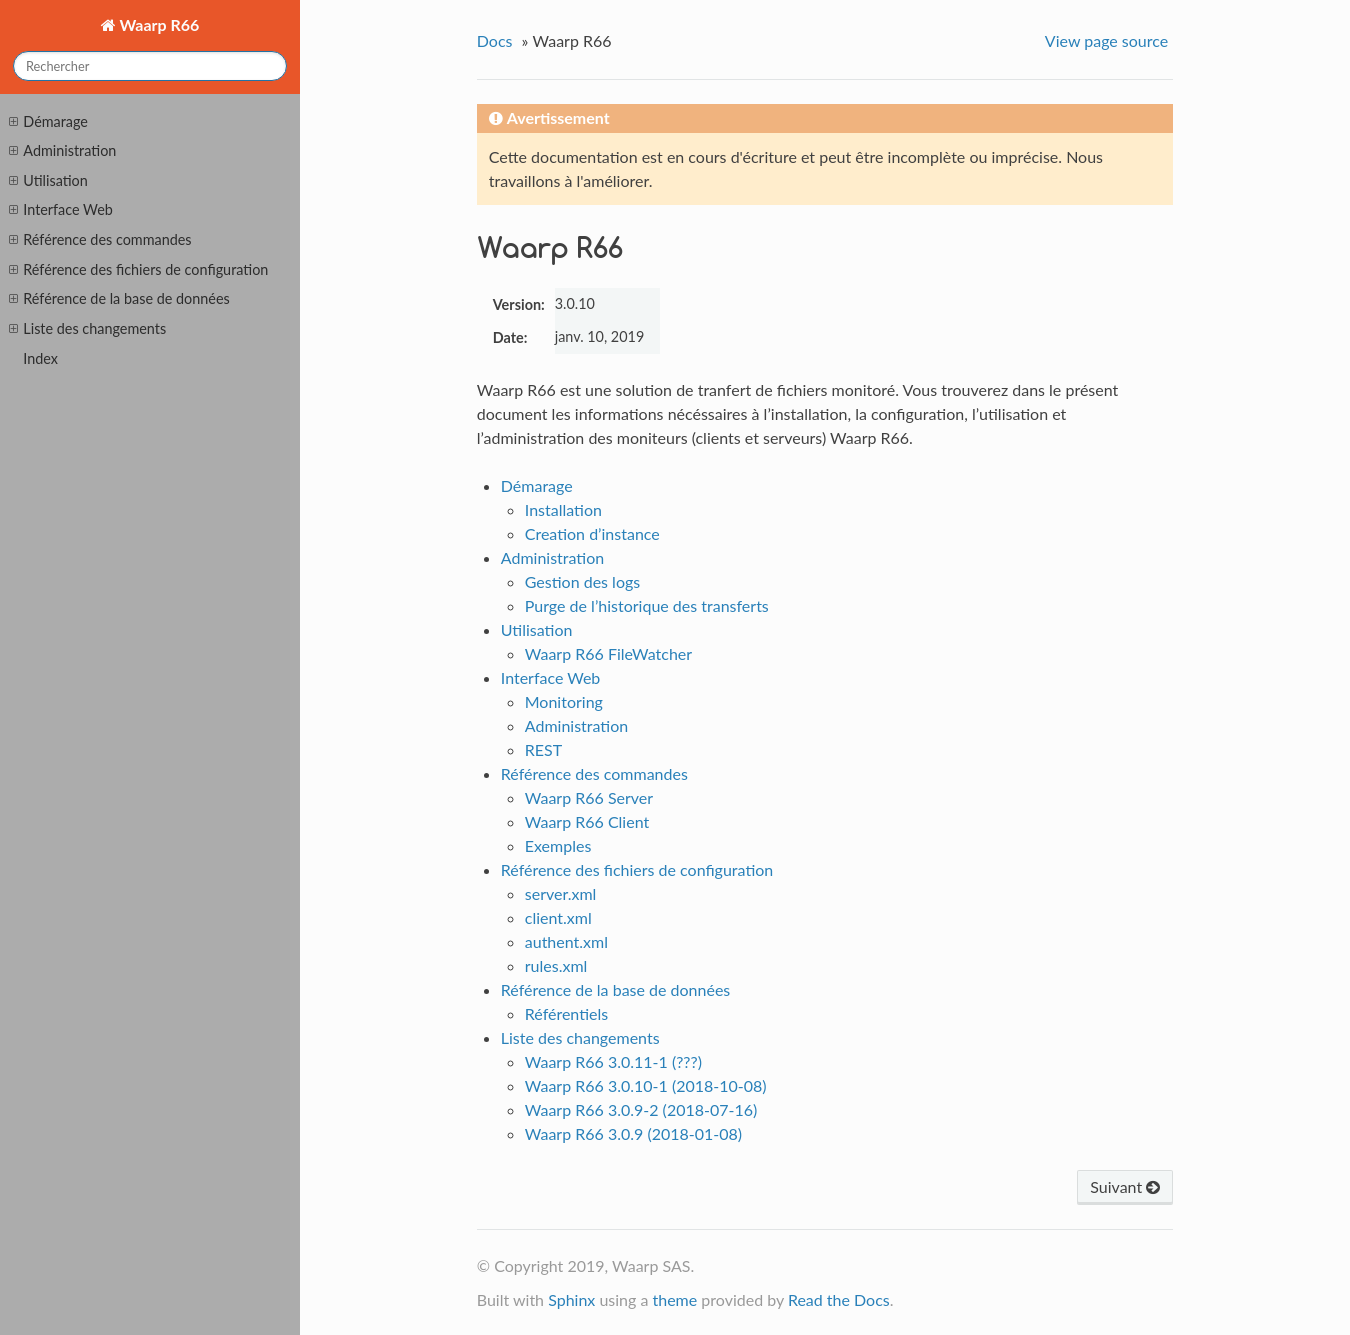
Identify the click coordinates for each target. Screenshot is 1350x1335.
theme (674, 1299)
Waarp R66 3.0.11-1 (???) (613, 1061)
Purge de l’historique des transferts (647, 605)
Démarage (48, 122)
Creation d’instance (592, 533)
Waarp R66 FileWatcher (608, 653)
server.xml (561, 893)
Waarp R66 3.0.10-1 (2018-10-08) (646, 1085)
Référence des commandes (100, 240)
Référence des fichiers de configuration (138, 270)
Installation (563, 509)
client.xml (558, 917)
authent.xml (566, 941)
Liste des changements (87, 329)
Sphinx (571, 1299)
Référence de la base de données (119, 299)
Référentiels (566, 1013)
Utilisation (48, 181)
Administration (62, 151)
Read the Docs (839, 1299)
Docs (495, 40)
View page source (1106, 40)
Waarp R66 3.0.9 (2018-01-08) (633, 1133)
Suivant (1125, 1186)
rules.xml (556, 965)
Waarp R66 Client (587, 821)
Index (40, 358)
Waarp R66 (158, 24)
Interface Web (60, 210)
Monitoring (564, 701)
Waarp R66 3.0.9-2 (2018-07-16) (641, 1109)
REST (543, 749)
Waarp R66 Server (589, 797)
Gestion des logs (582, 581)
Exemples (558, 845)
